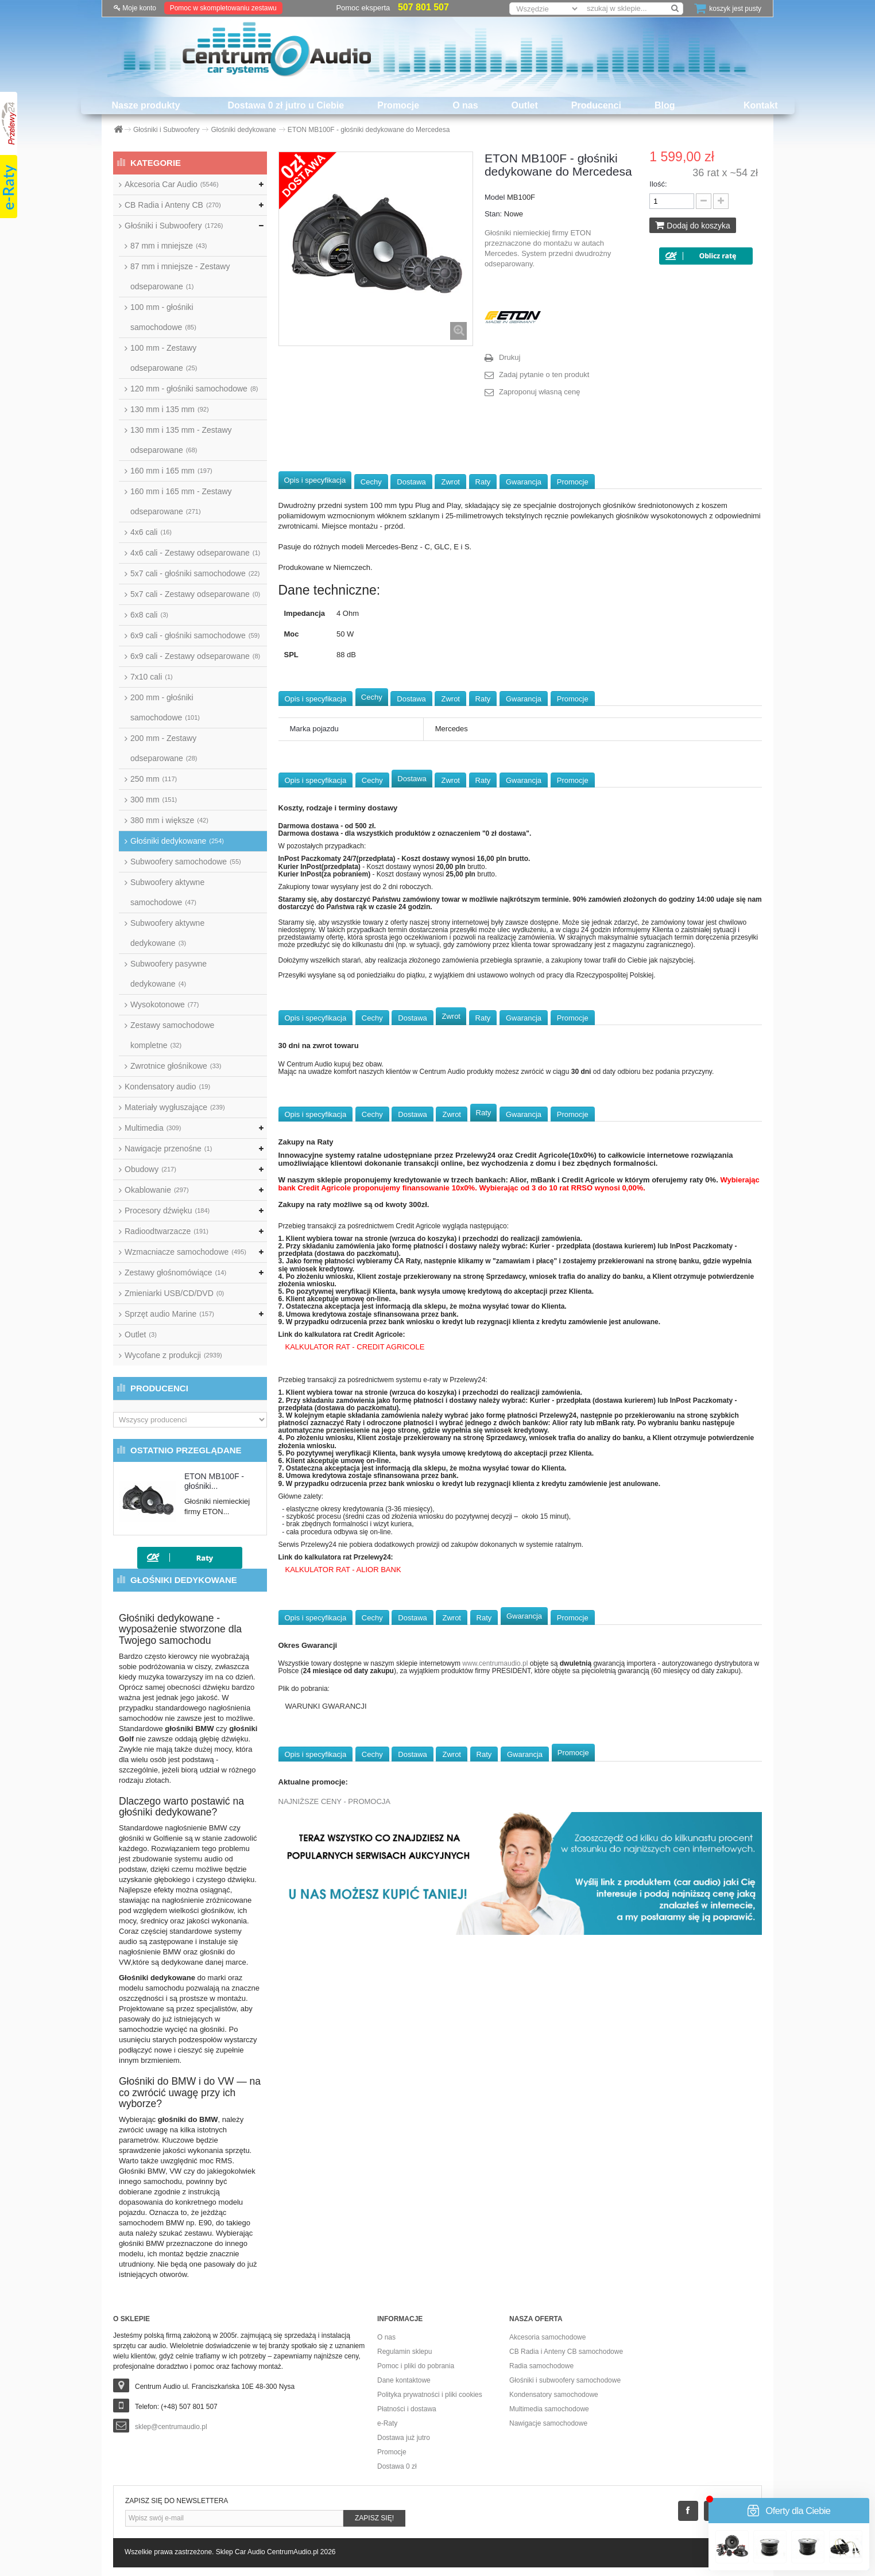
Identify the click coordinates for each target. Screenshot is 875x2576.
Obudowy (150, 1169)
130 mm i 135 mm (169, 409)
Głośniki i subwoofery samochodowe (565, 2380)
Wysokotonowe (164, 1004)
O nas (465, 105)
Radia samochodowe (541, 2366)
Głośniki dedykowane (177, 840)
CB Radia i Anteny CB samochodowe (566, 2352)
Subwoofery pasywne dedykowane (168, 973)
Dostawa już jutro (403, 2438)
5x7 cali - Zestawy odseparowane (195, 594)
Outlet (525, 105)
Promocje (398, 105)
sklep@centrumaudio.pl (171, 2427)
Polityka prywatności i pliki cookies (429, 2395)
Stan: (493, 214)
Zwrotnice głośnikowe (175, 1065)
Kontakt (761, 105)
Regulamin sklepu (404, 2352)
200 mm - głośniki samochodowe (165, 707)
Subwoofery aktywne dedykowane (167, 933)
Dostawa (411, 482)
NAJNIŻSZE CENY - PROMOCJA (334, 1801)
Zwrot (450, 482)
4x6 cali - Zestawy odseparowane (195, 552)
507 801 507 (423, 7)
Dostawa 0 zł (397, 2466)
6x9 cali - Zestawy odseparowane (195, 656)
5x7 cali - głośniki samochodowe (195, 573)
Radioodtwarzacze (166, 1231)
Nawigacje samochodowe (548, 2423)
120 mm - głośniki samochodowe (194, 388)
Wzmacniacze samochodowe (185, 1251)
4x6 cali (151, 532)
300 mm (153, 799)
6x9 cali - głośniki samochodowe (195, 635)
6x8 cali (149, 614)
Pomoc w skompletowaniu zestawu (223, 8)
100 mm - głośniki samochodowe (163, 317)
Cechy (371, 482)
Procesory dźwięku (167, 1210)
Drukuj (510, 357)
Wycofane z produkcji (173, 1355)
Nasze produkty (145, 105)
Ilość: (658, 184)
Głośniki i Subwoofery (174, 225)
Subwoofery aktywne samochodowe (167, 892)
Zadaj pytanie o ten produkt (544, 374)
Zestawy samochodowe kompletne (172, 1035)
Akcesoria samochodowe (547, 2337)
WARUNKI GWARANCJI (326, 1706)
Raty (483, 482)
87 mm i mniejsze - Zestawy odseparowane (180, 276)
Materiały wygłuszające (175, 1107)
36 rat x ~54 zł (725, 173)
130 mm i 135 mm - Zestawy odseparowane (181, 440)
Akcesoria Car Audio (172, 184)
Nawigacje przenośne (168, 1148)
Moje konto (135, 8)
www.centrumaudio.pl (495, 1663)
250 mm (153, 778)
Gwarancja (523, 482)
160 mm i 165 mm (171, 470)
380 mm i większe (169, 820)
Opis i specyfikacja (315, 480)
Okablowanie (157, 1189)
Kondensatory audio (167, 1086)
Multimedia (153, 1127)
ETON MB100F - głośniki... (214, 1481)
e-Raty (387, 2423)
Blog (665, 105)
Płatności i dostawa (406, 2409)
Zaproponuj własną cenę (539, 391)
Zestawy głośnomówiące (175, 1272)
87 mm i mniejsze (168, 245)
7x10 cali (151, 676)
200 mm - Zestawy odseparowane (163, 748)
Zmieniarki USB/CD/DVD (174, 1293)
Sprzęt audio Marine (169, 1313)
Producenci (596, 105)
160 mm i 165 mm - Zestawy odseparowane (181, 501)
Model (495, 197)
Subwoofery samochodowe (185, 861)
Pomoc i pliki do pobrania (415, 2366)
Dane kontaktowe (404, 2380)
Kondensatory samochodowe (553, 2395)
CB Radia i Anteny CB (173, 205)
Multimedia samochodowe (549, 2409)
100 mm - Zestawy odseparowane (163, 358)
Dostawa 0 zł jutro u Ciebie (286, 105)
